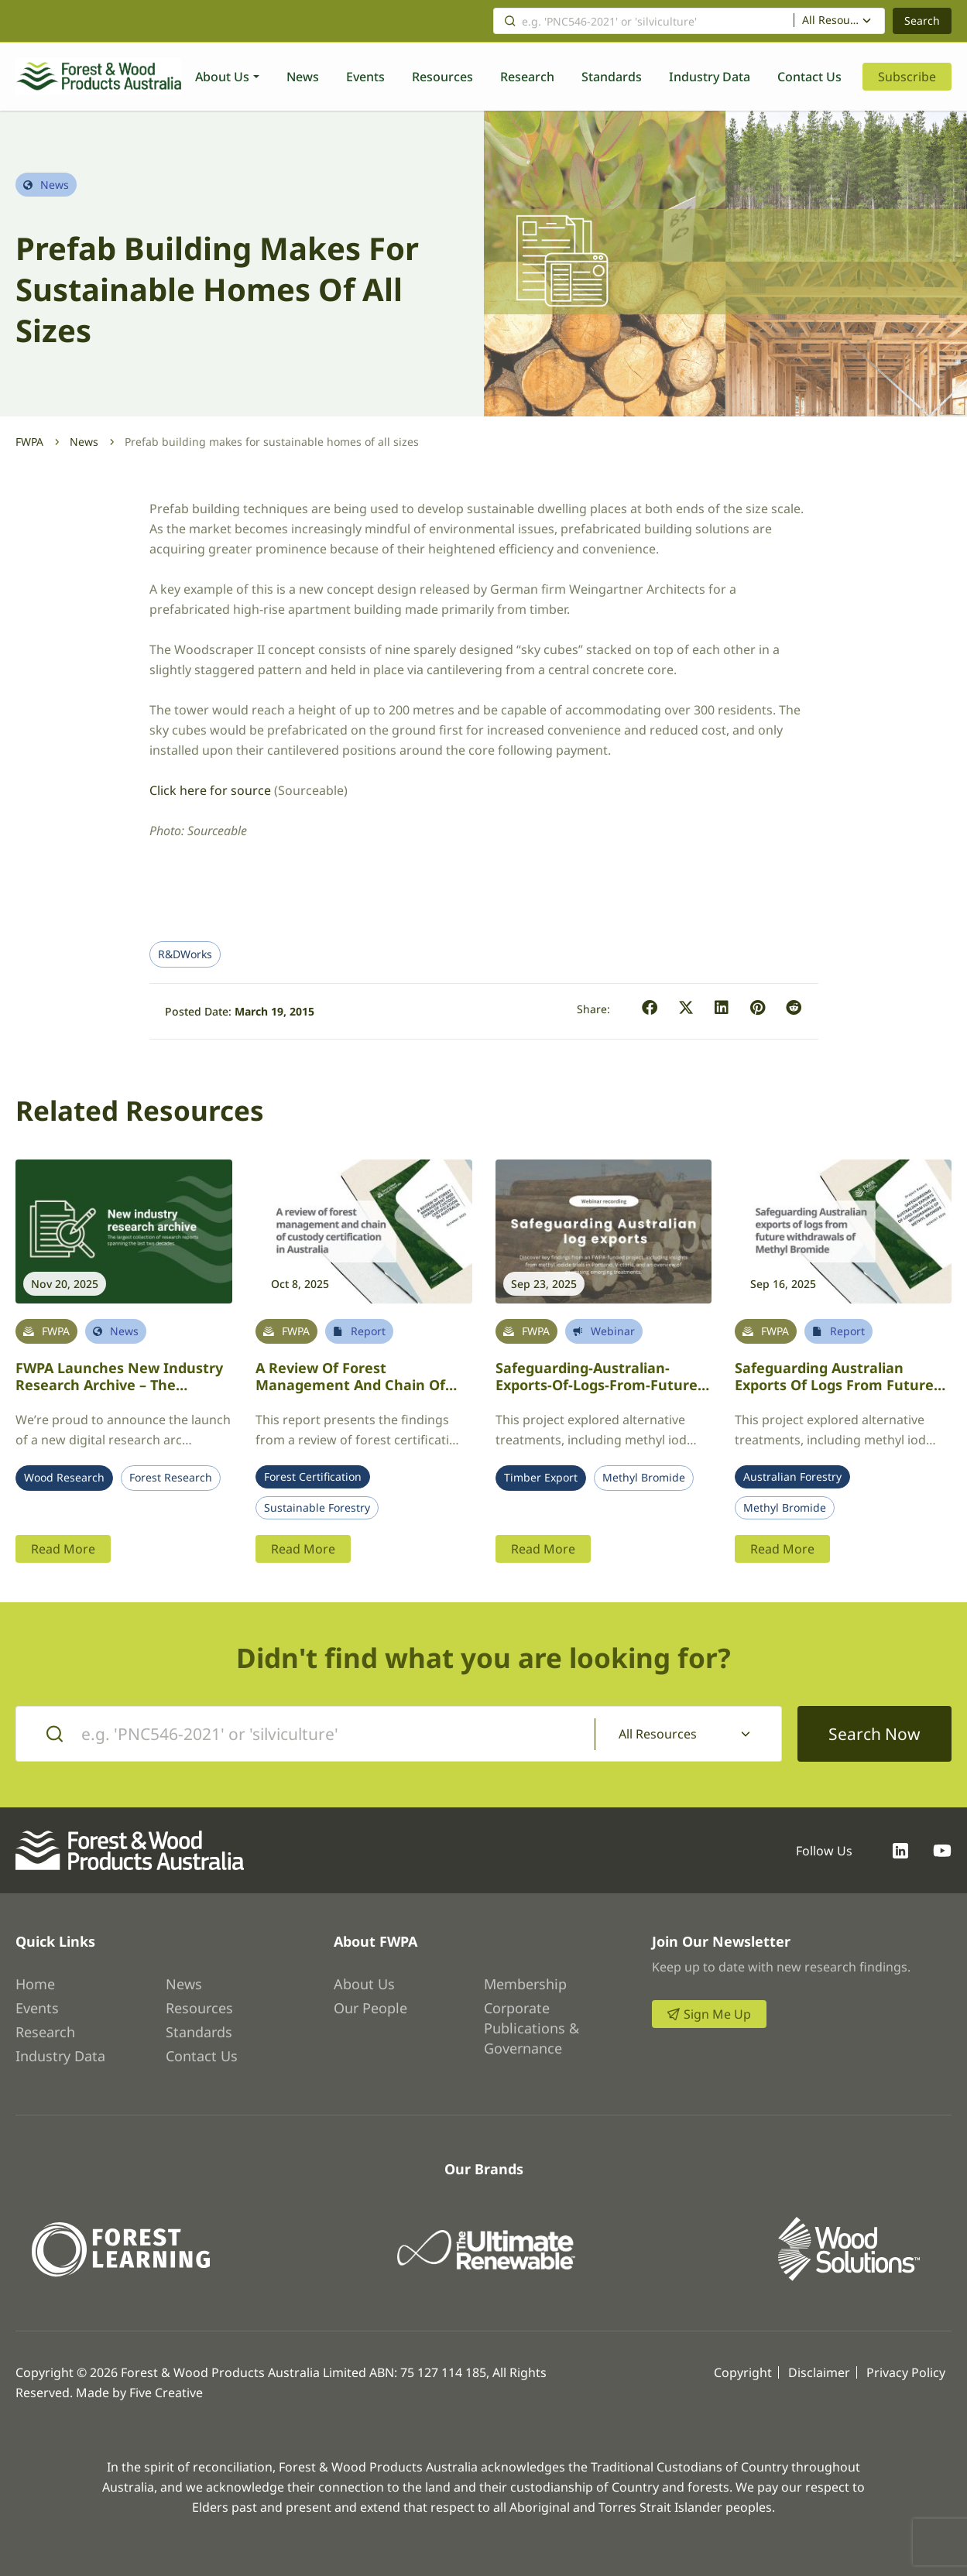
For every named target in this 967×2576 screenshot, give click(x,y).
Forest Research (170, 1477)
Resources (442, 76)
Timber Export (541, 1477)
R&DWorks (185, 954)
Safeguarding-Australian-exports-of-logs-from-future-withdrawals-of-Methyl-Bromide (599, 1394)
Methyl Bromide (643, 1477)
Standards (611, 76)
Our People (370, 2008)
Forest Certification (313, 1476)
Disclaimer (819, 2372)
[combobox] (840, 21)
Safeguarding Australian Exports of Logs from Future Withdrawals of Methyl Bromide (834, 1394)
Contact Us (809, 76)
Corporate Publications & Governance (531, 2028)
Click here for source (210, 790)
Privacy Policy (905, 2372)
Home (35, 1984)
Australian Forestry (792, 1476)
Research (527, 76)
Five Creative (166, 2392)
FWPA (29, 441)
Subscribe (907, 76)
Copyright (743, 2372)
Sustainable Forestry (317, 1507)
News (302, 76)
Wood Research (64, 1477)
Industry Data (709, 76)
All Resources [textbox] (832, 20)
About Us (222, 76)
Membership (525, 1984)
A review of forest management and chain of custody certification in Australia (350, 1394)
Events (365, 76)
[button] (650, 1008)
